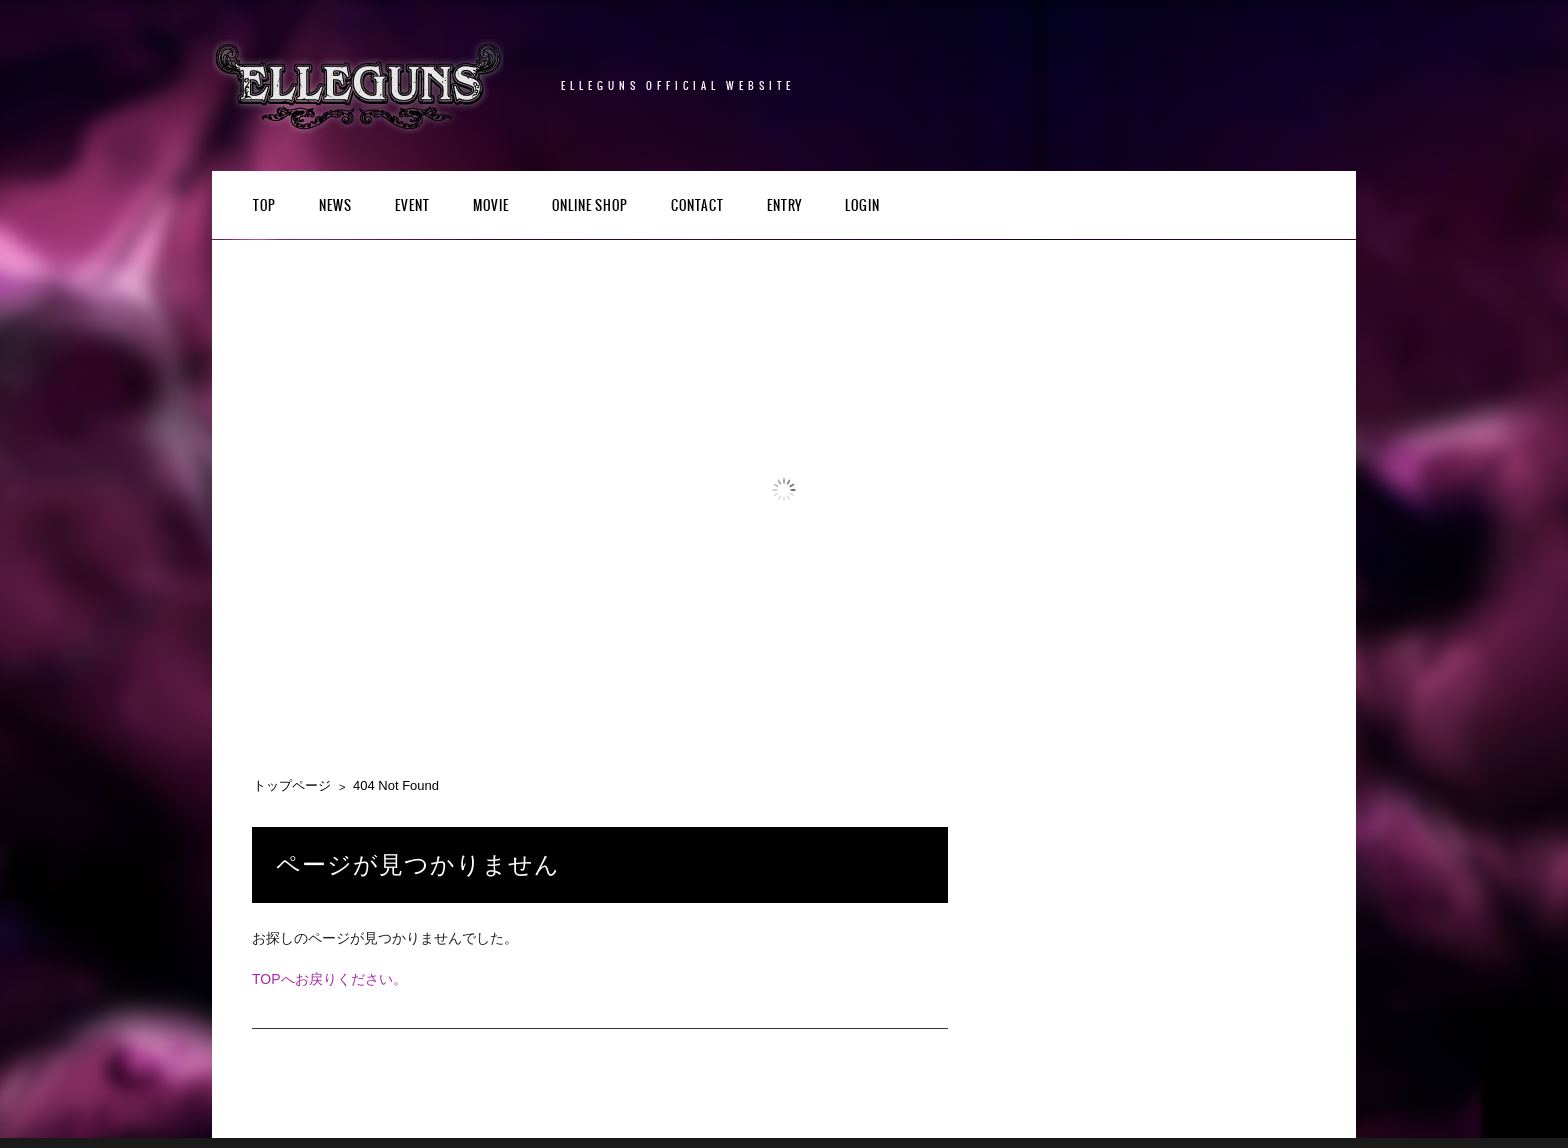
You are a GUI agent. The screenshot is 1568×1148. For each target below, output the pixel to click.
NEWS (335, 206)
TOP (264, 206)
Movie (491, 206)
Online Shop (590, 206)
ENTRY (784, 206)
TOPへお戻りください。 (329, 979)
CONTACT (697, 206)
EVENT (412, 206)
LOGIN (862, 206)
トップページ (292, 785)
